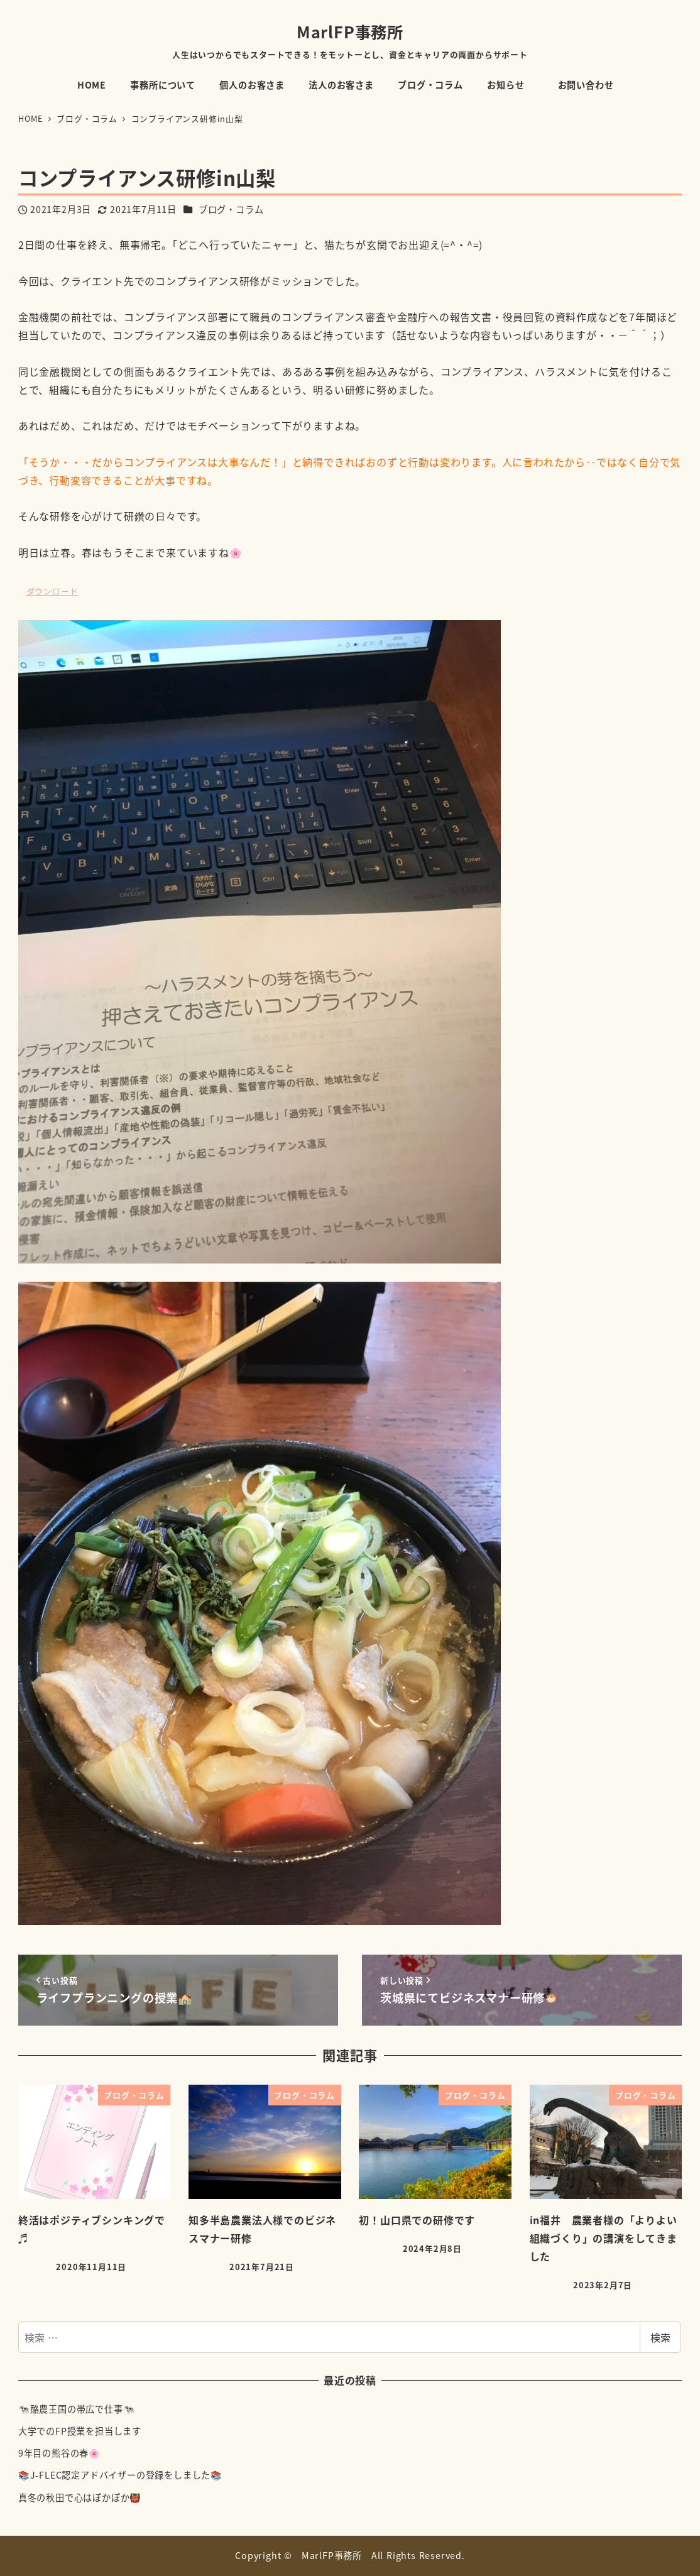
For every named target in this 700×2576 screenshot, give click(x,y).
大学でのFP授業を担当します (79, 2431)
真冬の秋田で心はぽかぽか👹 (79, 2497)
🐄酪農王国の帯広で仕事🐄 (76, 2409)
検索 (660, 2337)
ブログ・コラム (231, 209)
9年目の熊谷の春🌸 (59, 2453)
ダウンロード (52, 591)
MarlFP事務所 (350, 31)
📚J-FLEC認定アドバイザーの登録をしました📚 (120, 2475)
